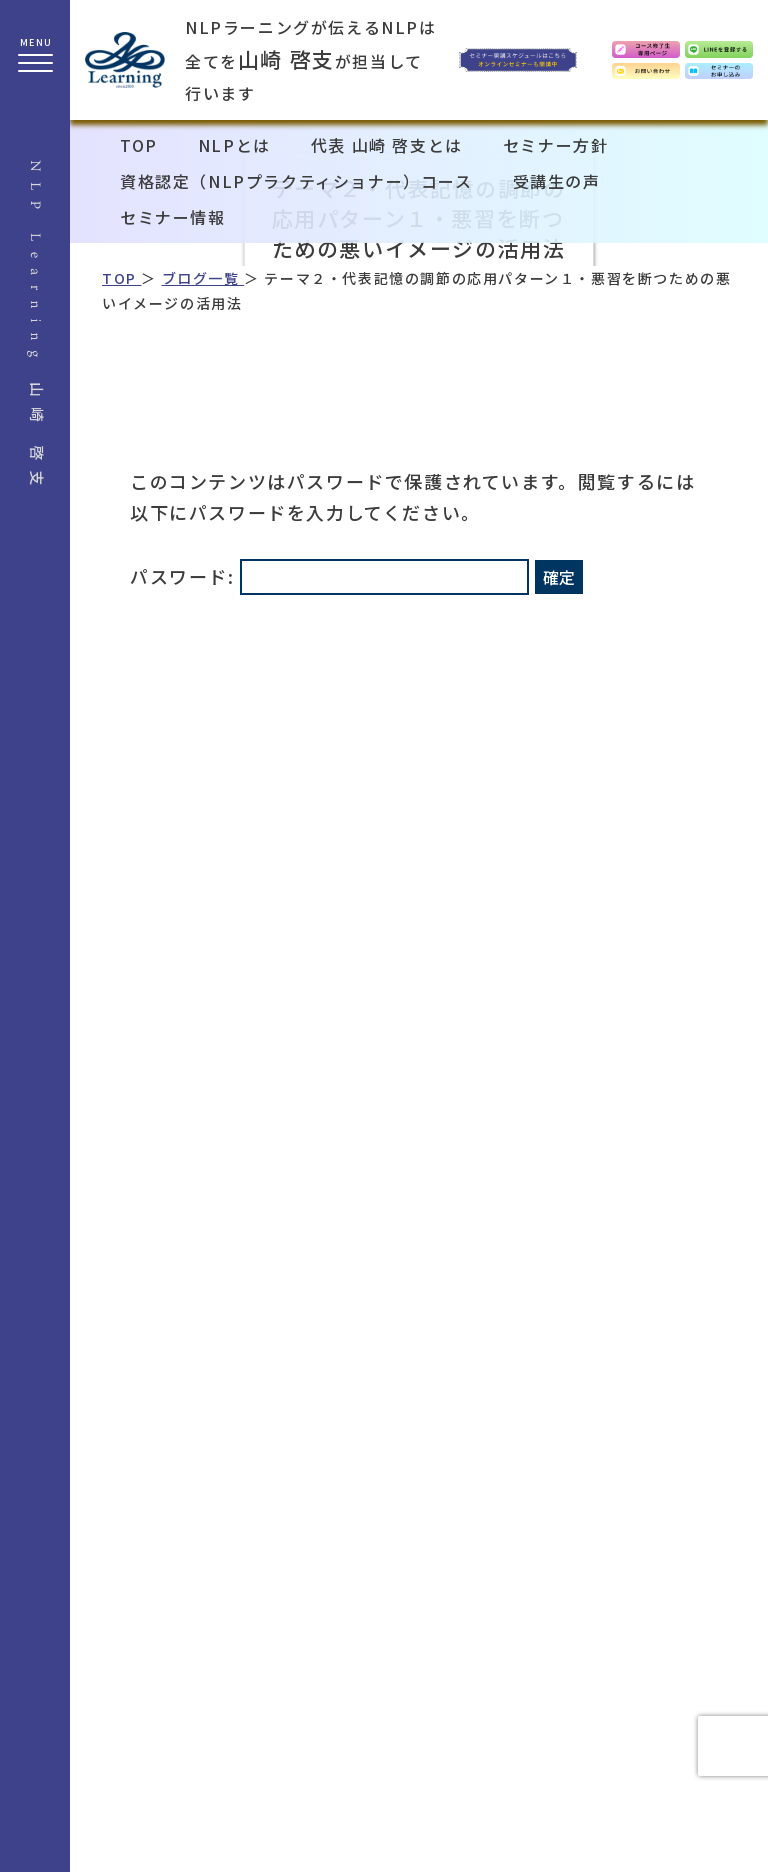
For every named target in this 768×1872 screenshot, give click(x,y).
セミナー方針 (556, 145)
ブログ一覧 (203, 278)
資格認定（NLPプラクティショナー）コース (296, 181)
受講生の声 (557, 181)
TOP (139, 145)
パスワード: (329, 576)
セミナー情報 (173, 217)
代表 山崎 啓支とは (387, 145)
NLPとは (234, 145)
